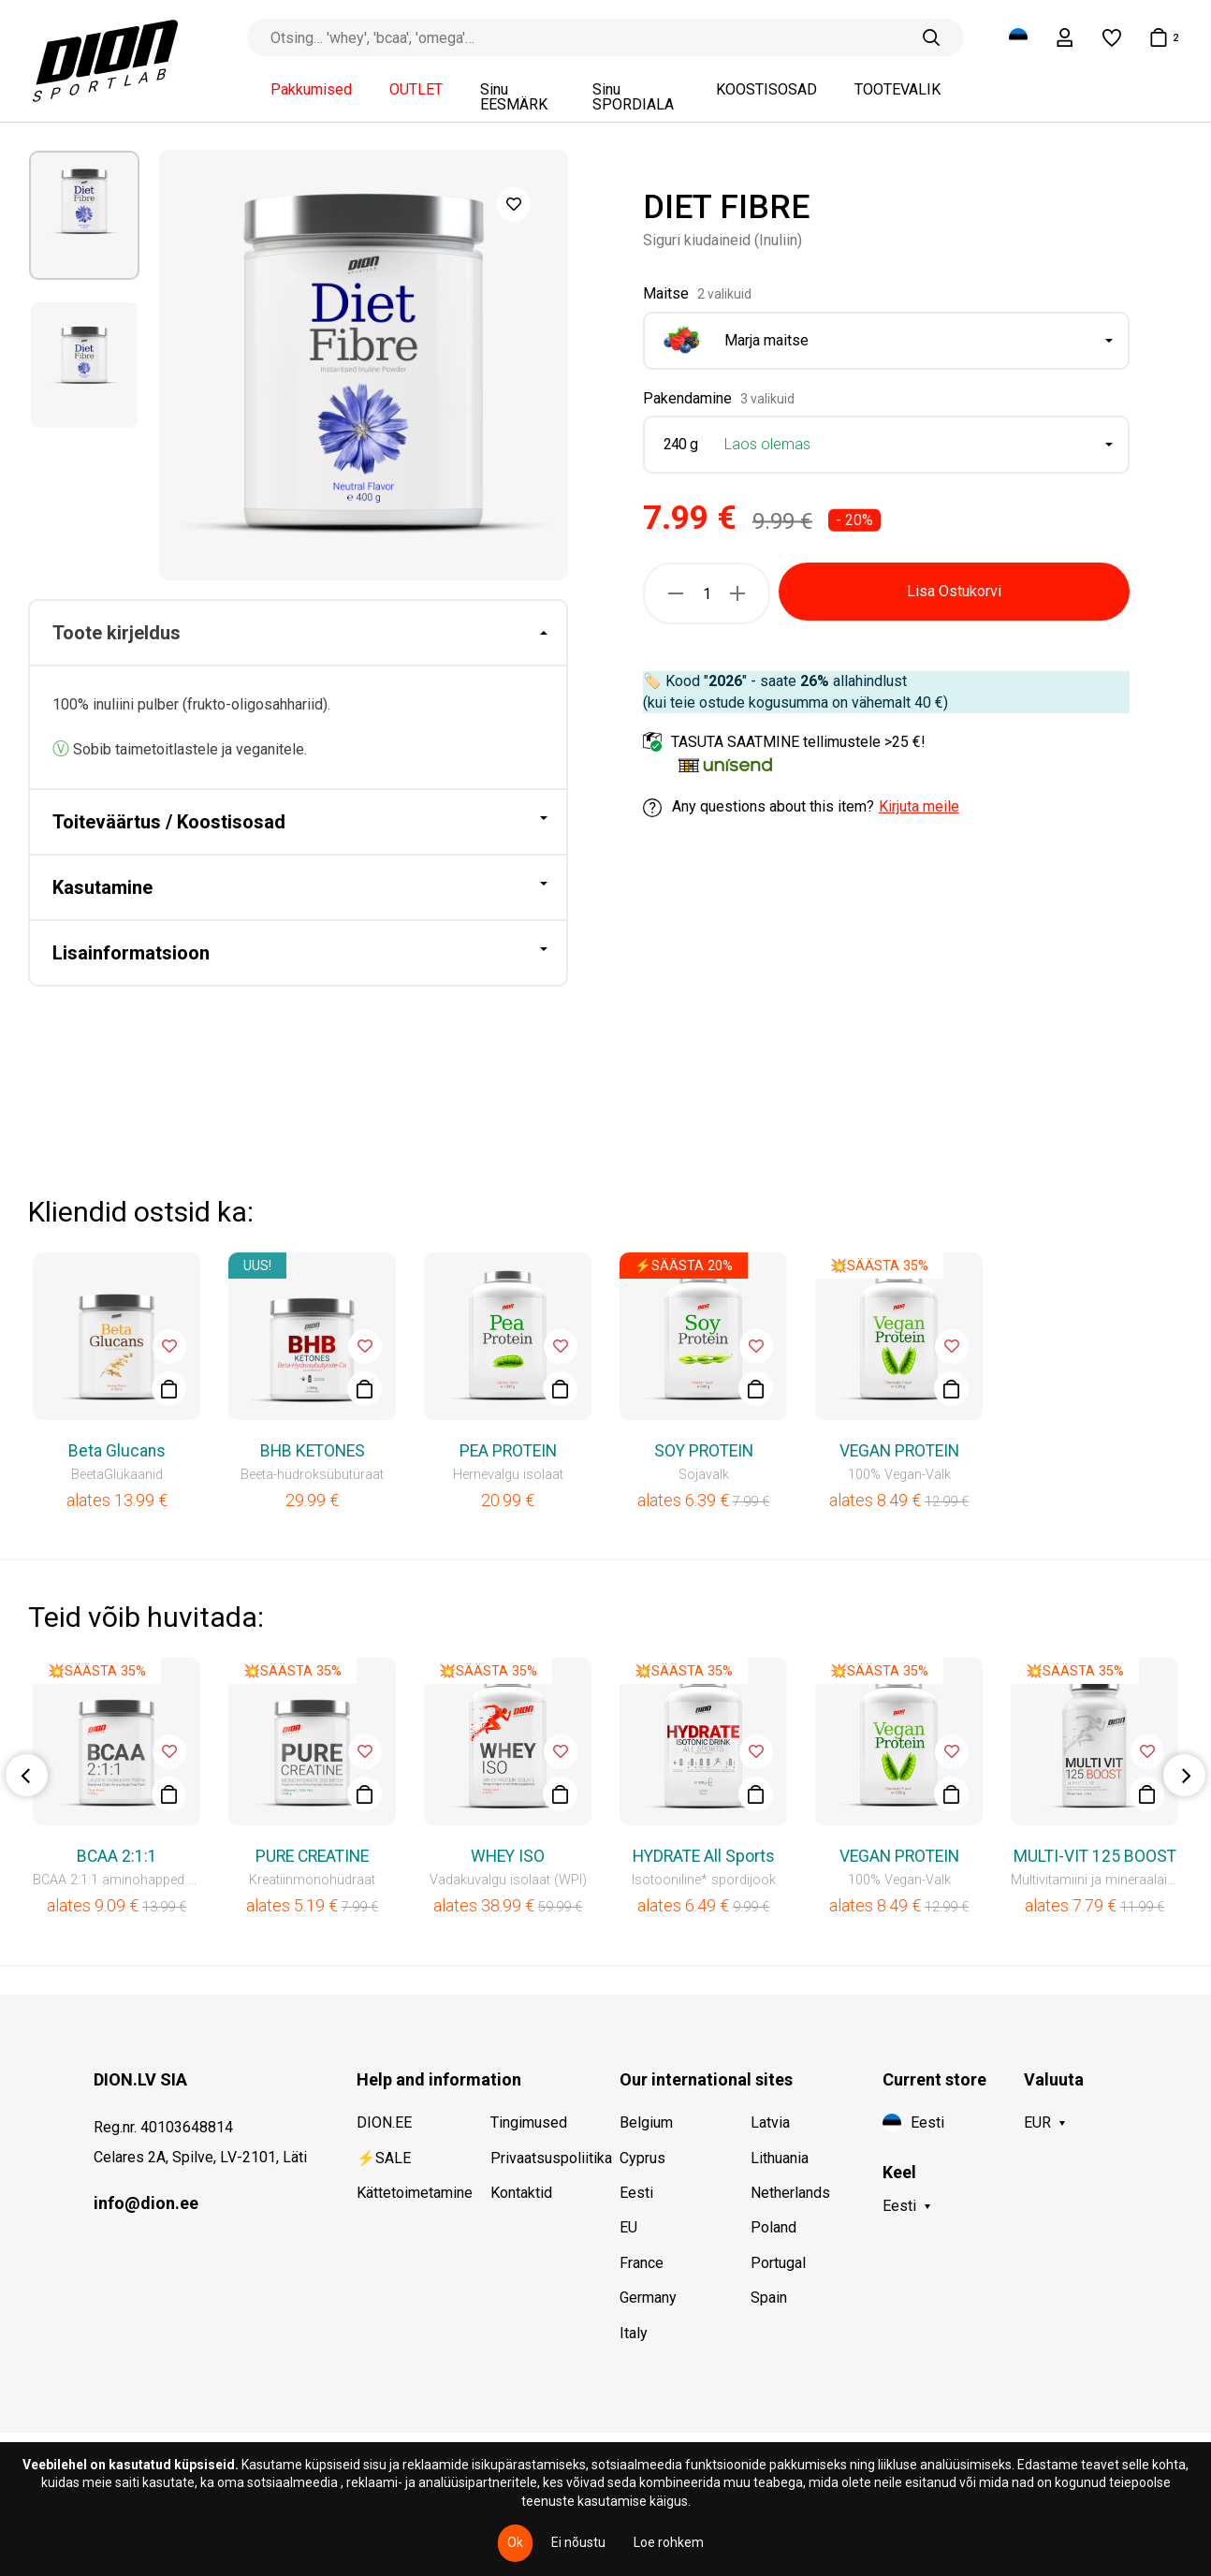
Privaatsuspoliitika (540, 2158)
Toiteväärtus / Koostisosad (168, 822)
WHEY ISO (508, 1856)
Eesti (636, 2193)
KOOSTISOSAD (766, 89)
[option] (84, 215)
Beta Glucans (117, 1451)
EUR (1037, 2122)
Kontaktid (521, 2193)
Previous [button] (27, 1775)
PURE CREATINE (312, 1856)
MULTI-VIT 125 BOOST (1095, 1856)
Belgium (646, 2122)
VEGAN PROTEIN (899, 1451)
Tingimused (528, 2122)
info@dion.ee (146, 2203)
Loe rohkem (669, 2542)
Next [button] (1184, 1775)
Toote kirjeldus (116, 633)
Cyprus (642, 2158)
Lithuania (780, 2158)
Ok (515, 2542)
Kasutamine (102, 887)
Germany (648, 2297)
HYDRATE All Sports (704, 1856)
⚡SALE (384, 2158)
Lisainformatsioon (131, 953)
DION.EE (384, 2122)
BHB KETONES (312, 1451)
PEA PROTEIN (508, 1451)
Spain (769, 2297)
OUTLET (416, 89)
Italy (634, 2333)
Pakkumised (311, 89)
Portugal (778, 2263)
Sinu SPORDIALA (633, 97)
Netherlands (790, 2193)
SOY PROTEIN (703, 1451)
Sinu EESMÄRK (513, 97)
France (642, 2263)
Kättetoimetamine (405, 2193)
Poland (773, 2227)
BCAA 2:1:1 (117, 1856)
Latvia (770, 2122)
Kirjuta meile (919, 806)
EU (628, 2227)
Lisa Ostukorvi (954, 591)
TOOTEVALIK (897, 89)
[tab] (298, 633)
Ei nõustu (578, 2542)
